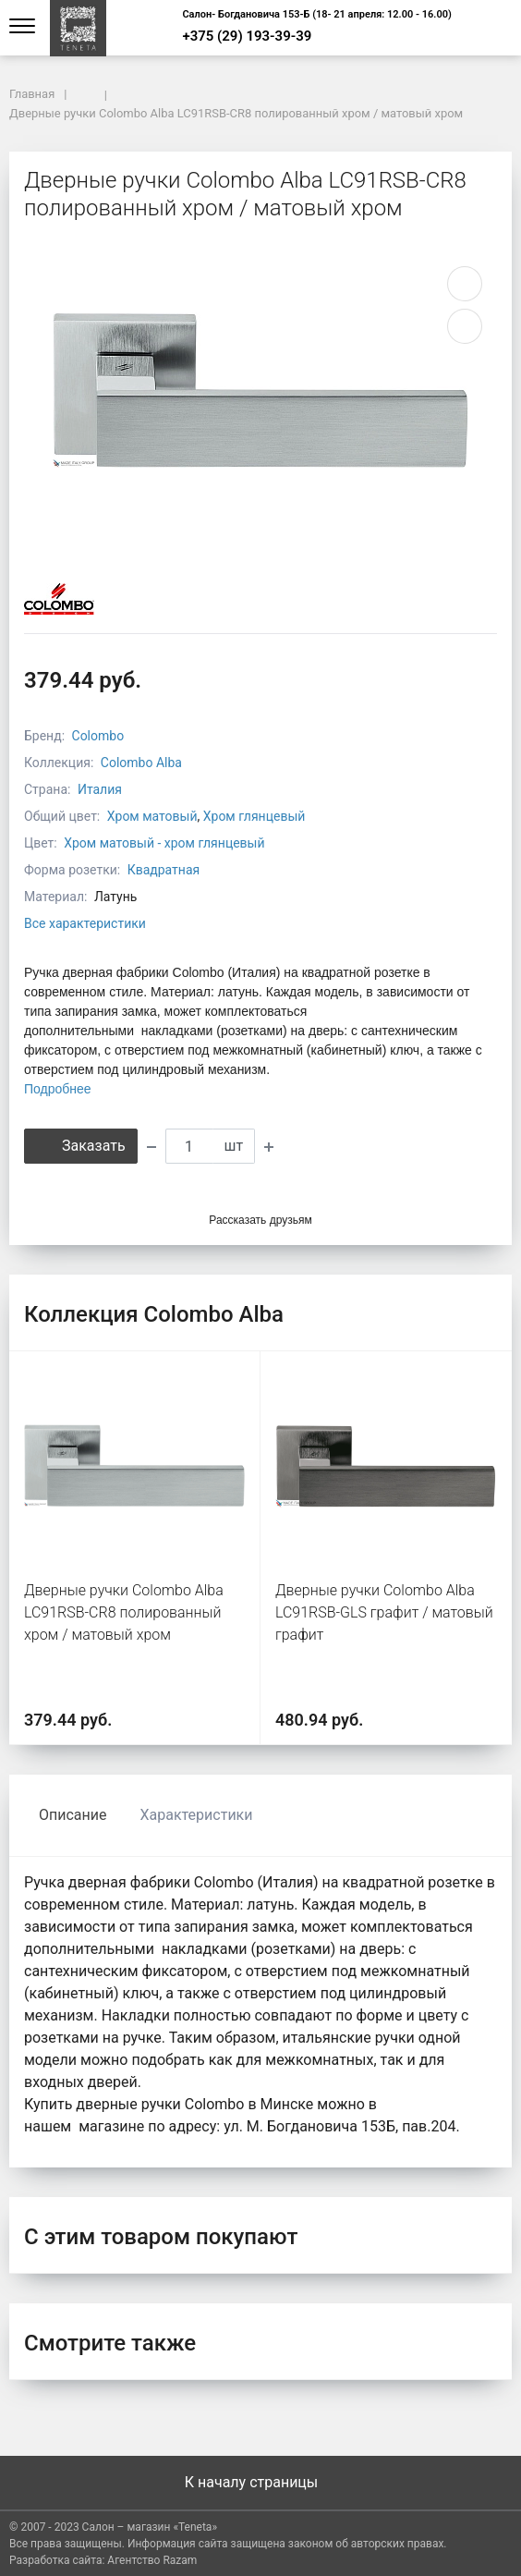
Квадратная (163, 869)
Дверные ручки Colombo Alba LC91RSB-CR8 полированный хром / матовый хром (124, 1612)
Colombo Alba (141, 762)
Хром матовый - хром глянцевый (164, 843)
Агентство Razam (152, 2560)
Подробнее (57, 1088)
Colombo (98, 735)
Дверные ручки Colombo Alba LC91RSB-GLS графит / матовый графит (384, 1612)
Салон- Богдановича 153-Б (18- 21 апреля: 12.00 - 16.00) (317, 14)
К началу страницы (260, 2482)
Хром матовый (152, 816)
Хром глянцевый (254, 816)
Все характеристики (85, 923)
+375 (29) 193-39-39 (246, 36)
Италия (100, 789)
